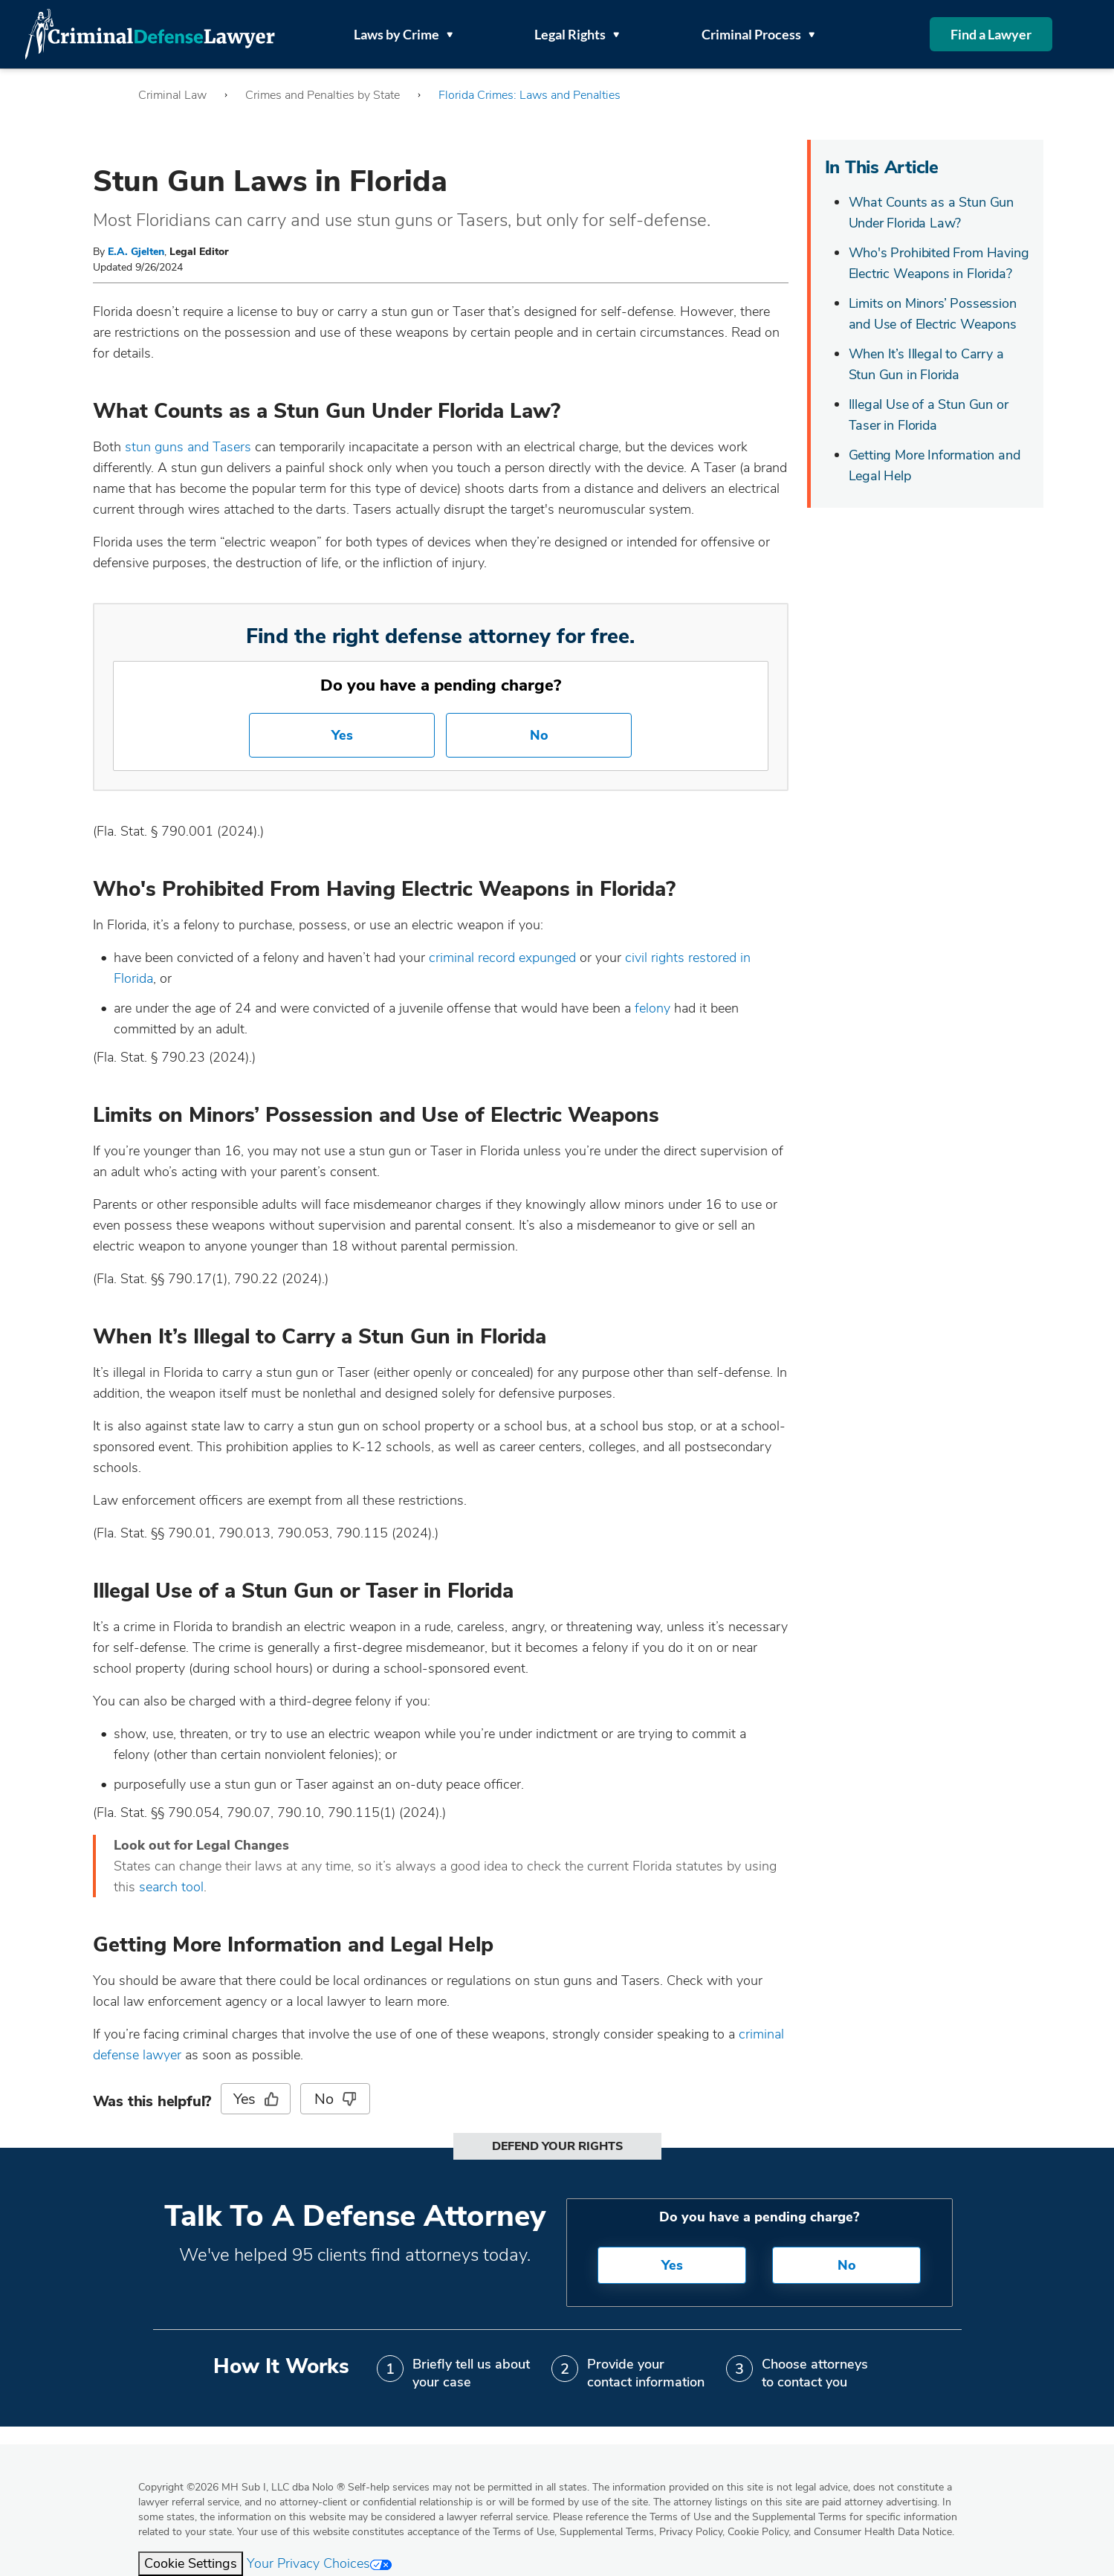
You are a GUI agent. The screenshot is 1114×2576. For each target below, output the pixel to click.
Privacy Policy (690, 2532)
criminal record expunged (502, 957)
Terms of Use (523, 2532)
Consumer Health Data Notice (883, 2532)
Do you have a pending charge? (440, 685)
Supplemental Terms (607, 2532)
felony (652, 1008)
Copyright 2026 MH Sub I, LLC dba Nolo (241, 2487)
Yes (342, 735)
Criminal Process (758, 34)
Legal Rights (576, 34)
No (539, 735)
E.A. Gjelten (136, 252)
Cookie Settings (190, 2563)
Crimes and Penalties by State (322, 95)
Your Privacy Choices (319, 2563)
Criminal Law (172, 95)
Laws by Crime (403, 34)
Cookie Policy (758, 2532)
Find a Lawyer (991, 34)
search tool (171, 1887)
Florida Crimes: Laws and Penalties (529, 95)
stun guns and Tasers (188, 447)
